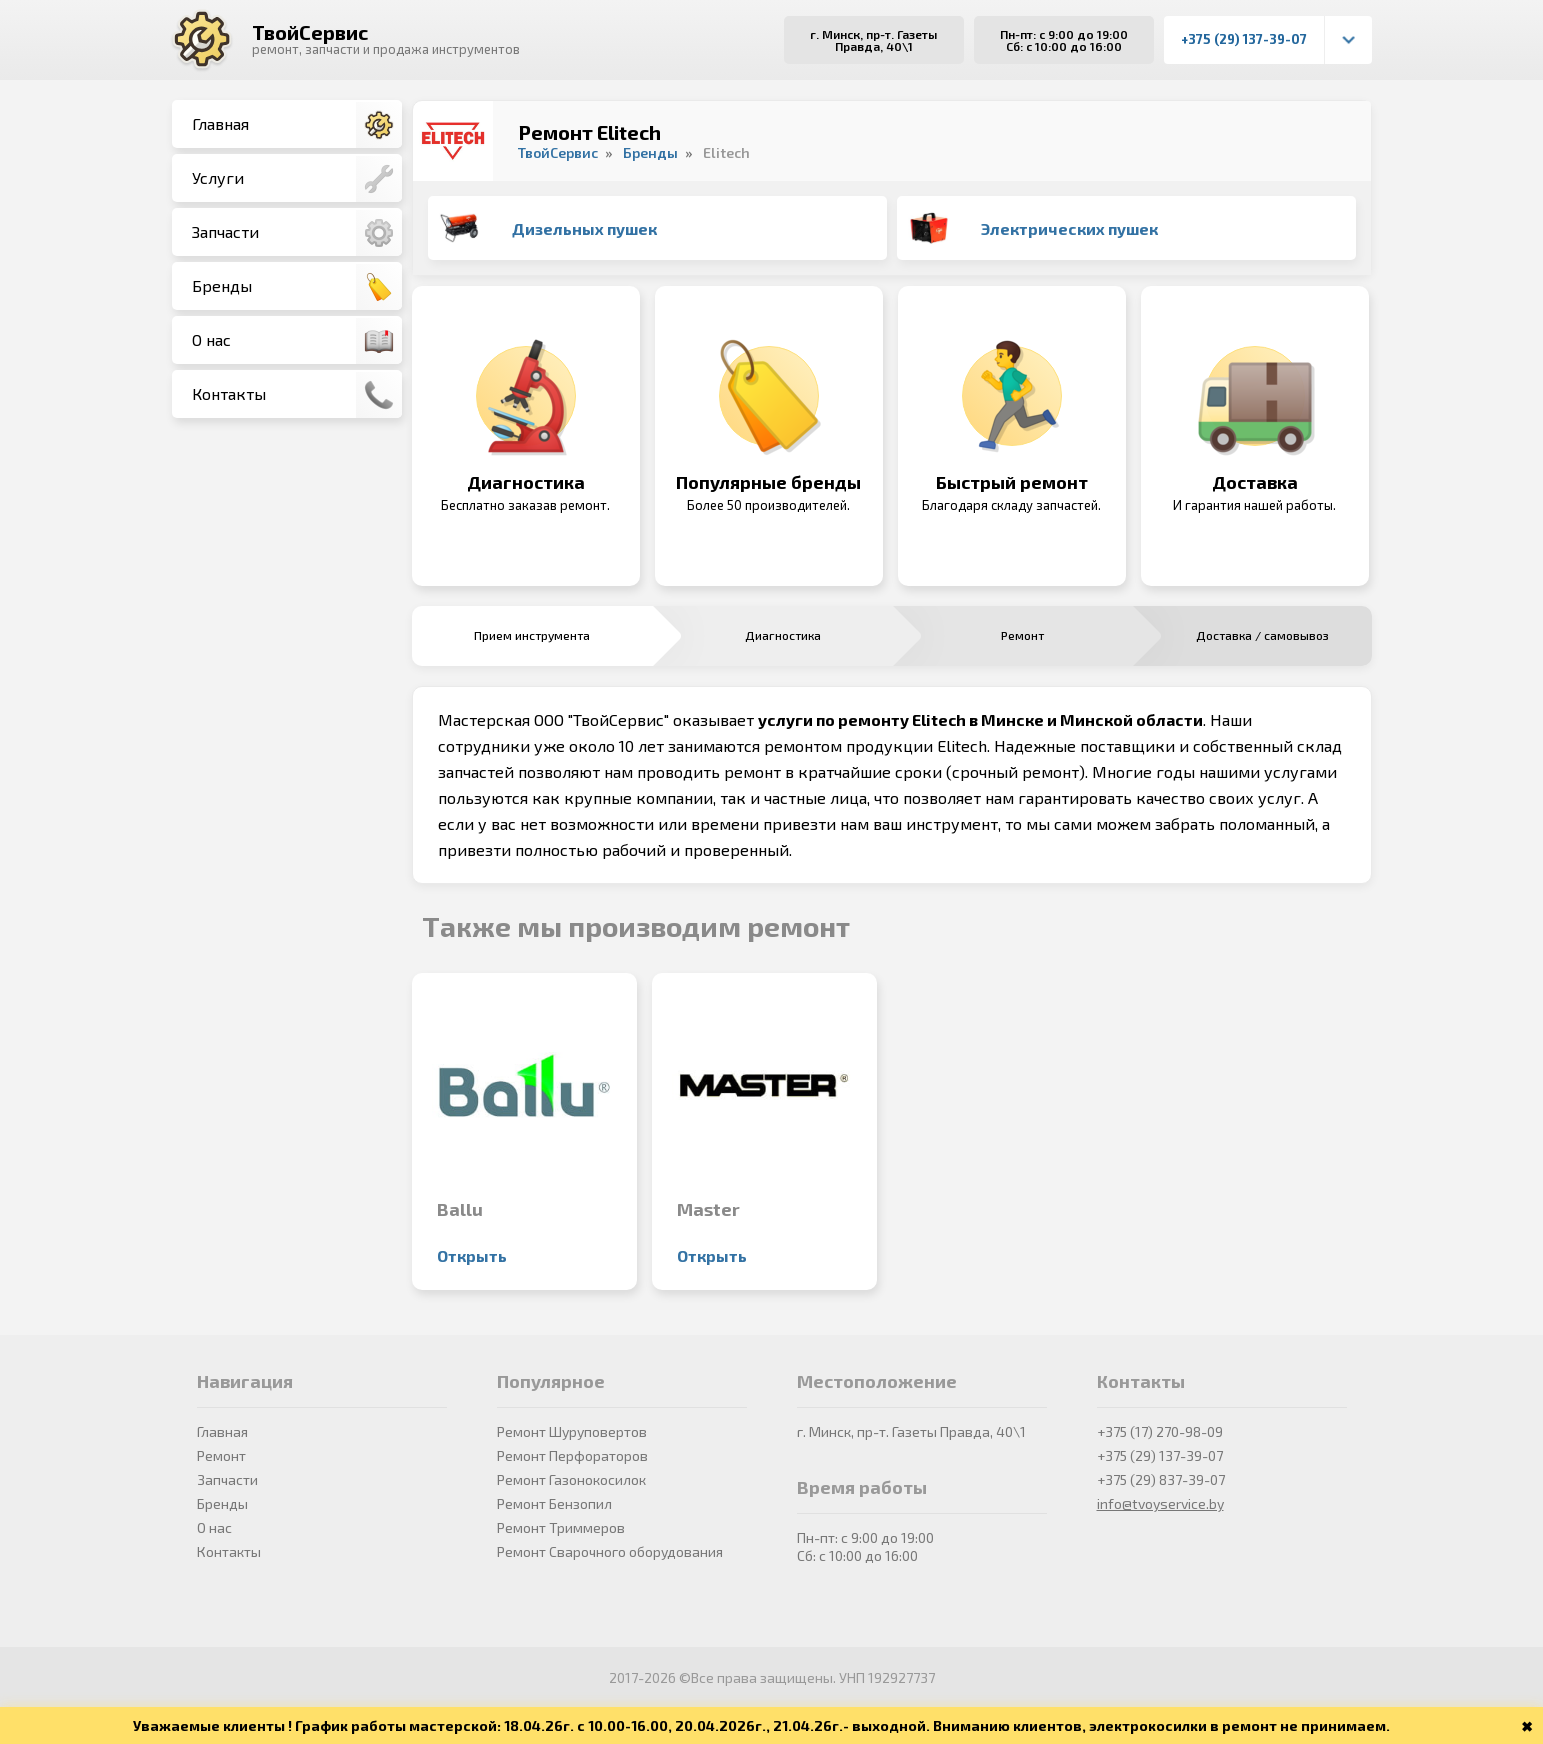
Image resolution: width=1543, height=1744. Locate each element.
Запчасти (297, 233)
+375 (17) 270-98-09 (1160, 1431)
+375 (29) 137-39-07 (1244, 39)
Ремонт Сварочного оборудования (610, 1551)
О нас (297, 341)
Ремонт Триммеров (561, 1527)
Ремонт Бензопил (554, 1503)
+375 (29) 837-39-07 (1161, 1479)
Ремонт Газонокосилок (571, 1479)
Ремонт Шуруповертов (572, 1431)
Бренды (297, 287)
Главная (297, 125)
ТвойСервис (310, 32)
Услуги (297, 179)
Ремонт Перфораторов (572, 1455)
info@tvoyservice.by (1160, 1503)
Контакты (297, 395)
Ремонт (221, 1455)
